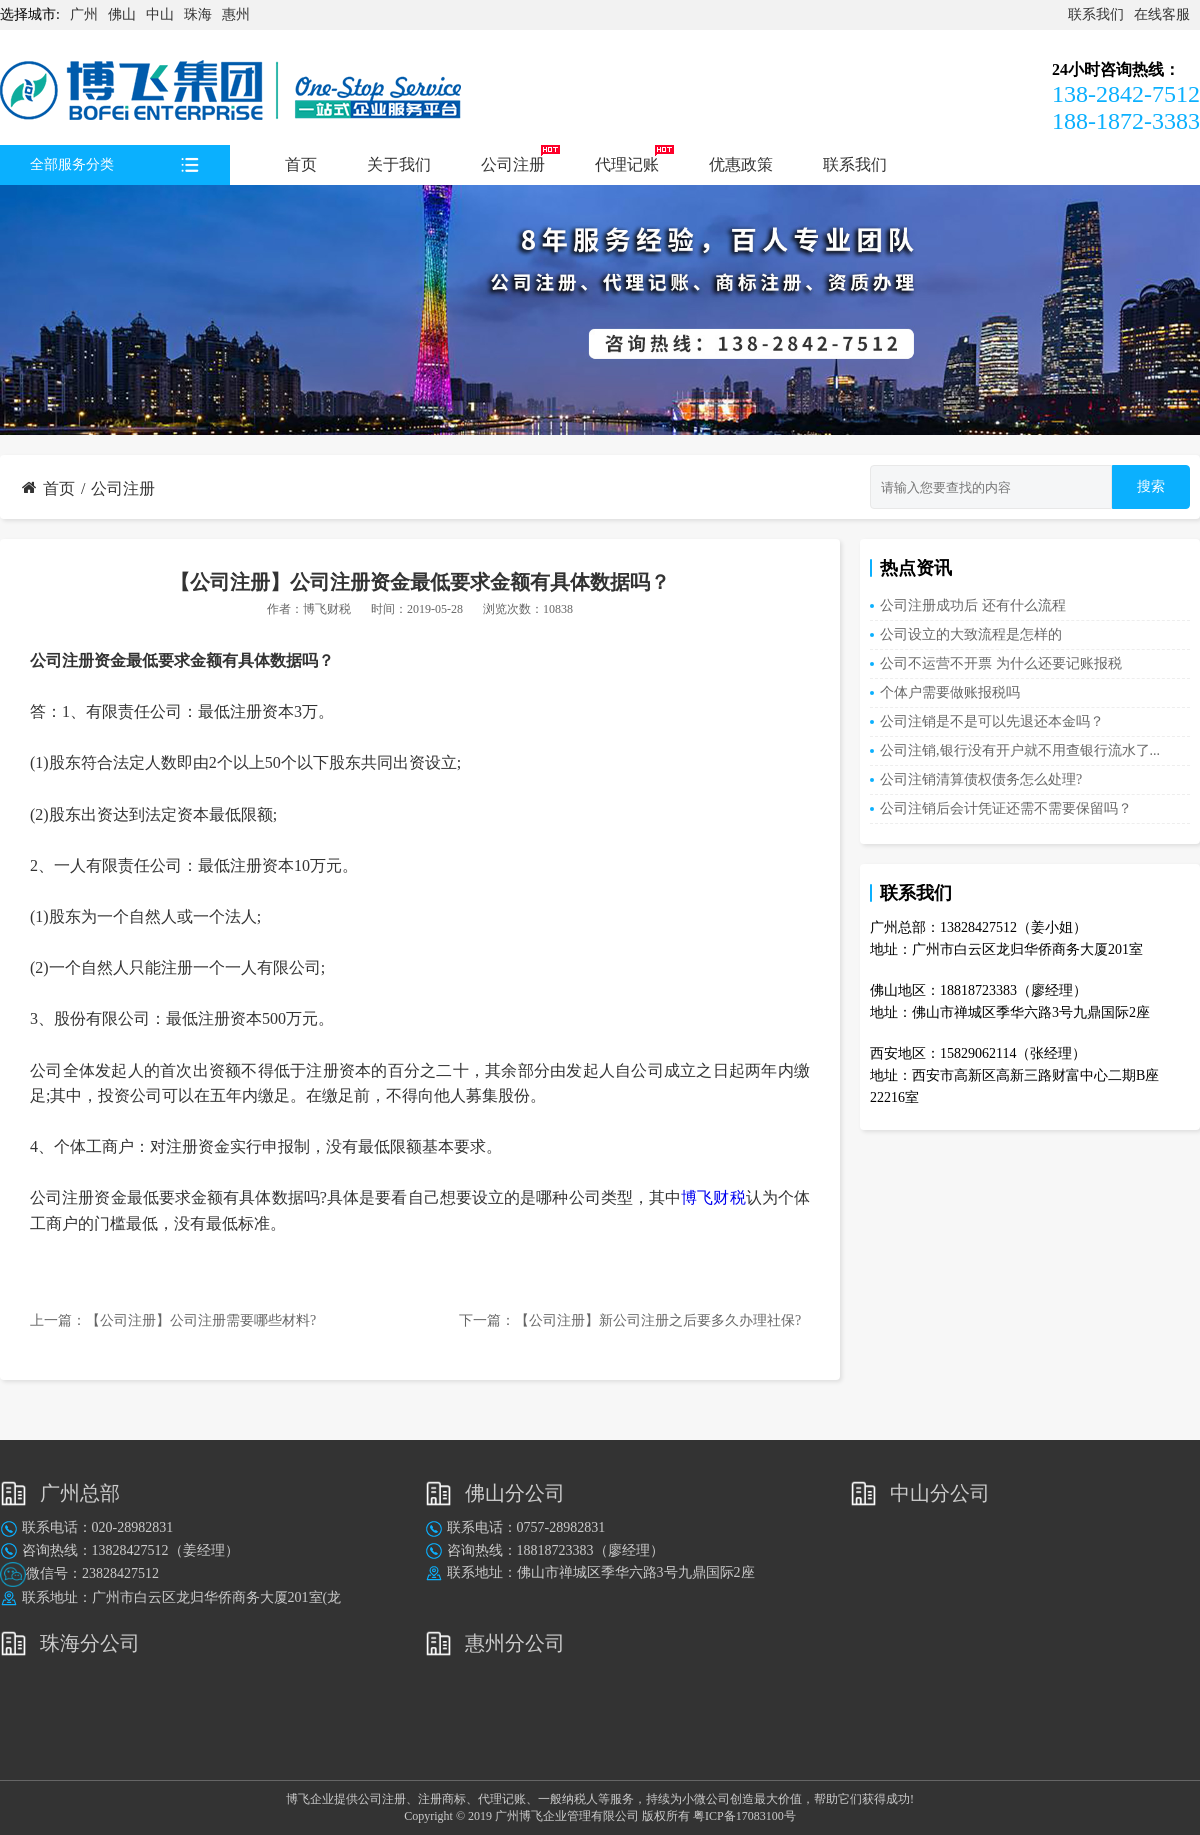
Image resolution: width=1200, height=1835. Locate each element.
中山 (160, 14)
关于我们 (399, 164)
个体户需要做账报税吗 (950, 692)
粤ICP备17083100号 (744, 1816)
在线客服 (1162, 14)
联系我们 (1096, 14)
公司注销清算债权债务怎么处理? (981, 779)
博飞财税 (327, 609)
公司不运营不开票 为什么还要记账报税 (1001, 663)
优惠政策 (741, 164)
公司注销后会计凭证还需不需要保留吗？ (1006, 808)
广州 (84, 14)
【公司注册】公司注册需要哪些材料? (201, 1320)
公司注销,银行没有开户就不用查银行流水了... (1020, 750)
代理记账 (627, 164)
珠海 (198, 14)
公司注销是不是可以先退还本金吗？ (992, 721)
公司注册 (513, 164)
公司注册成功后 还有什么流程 (973, 605)
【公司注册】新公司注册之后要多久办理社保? (658, 1320)
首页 (301, 164)
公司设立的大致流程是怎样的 (971, 634)
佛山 (122, 14)
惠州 (236, 14)
